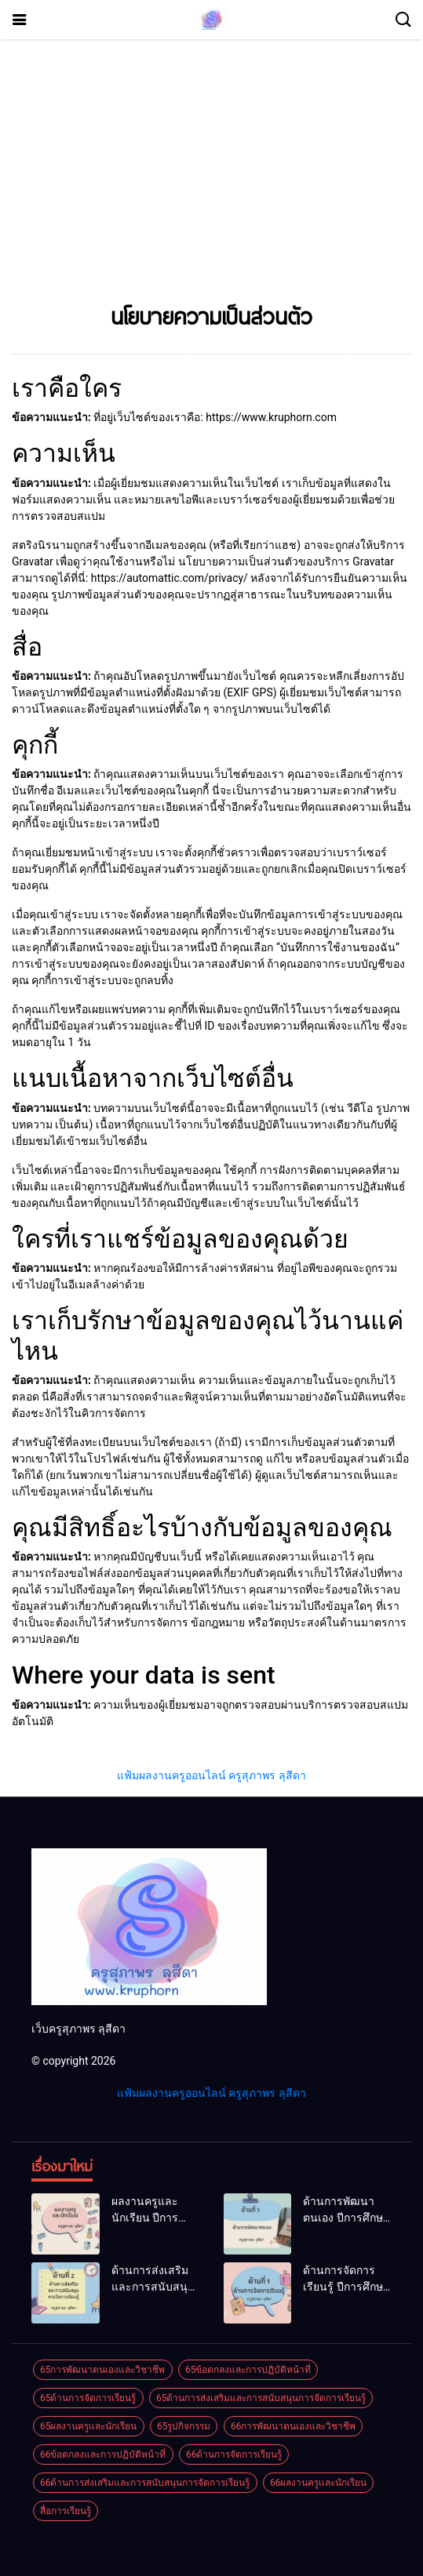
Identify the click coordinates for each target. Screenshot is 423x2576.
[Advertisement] (211, 175)
